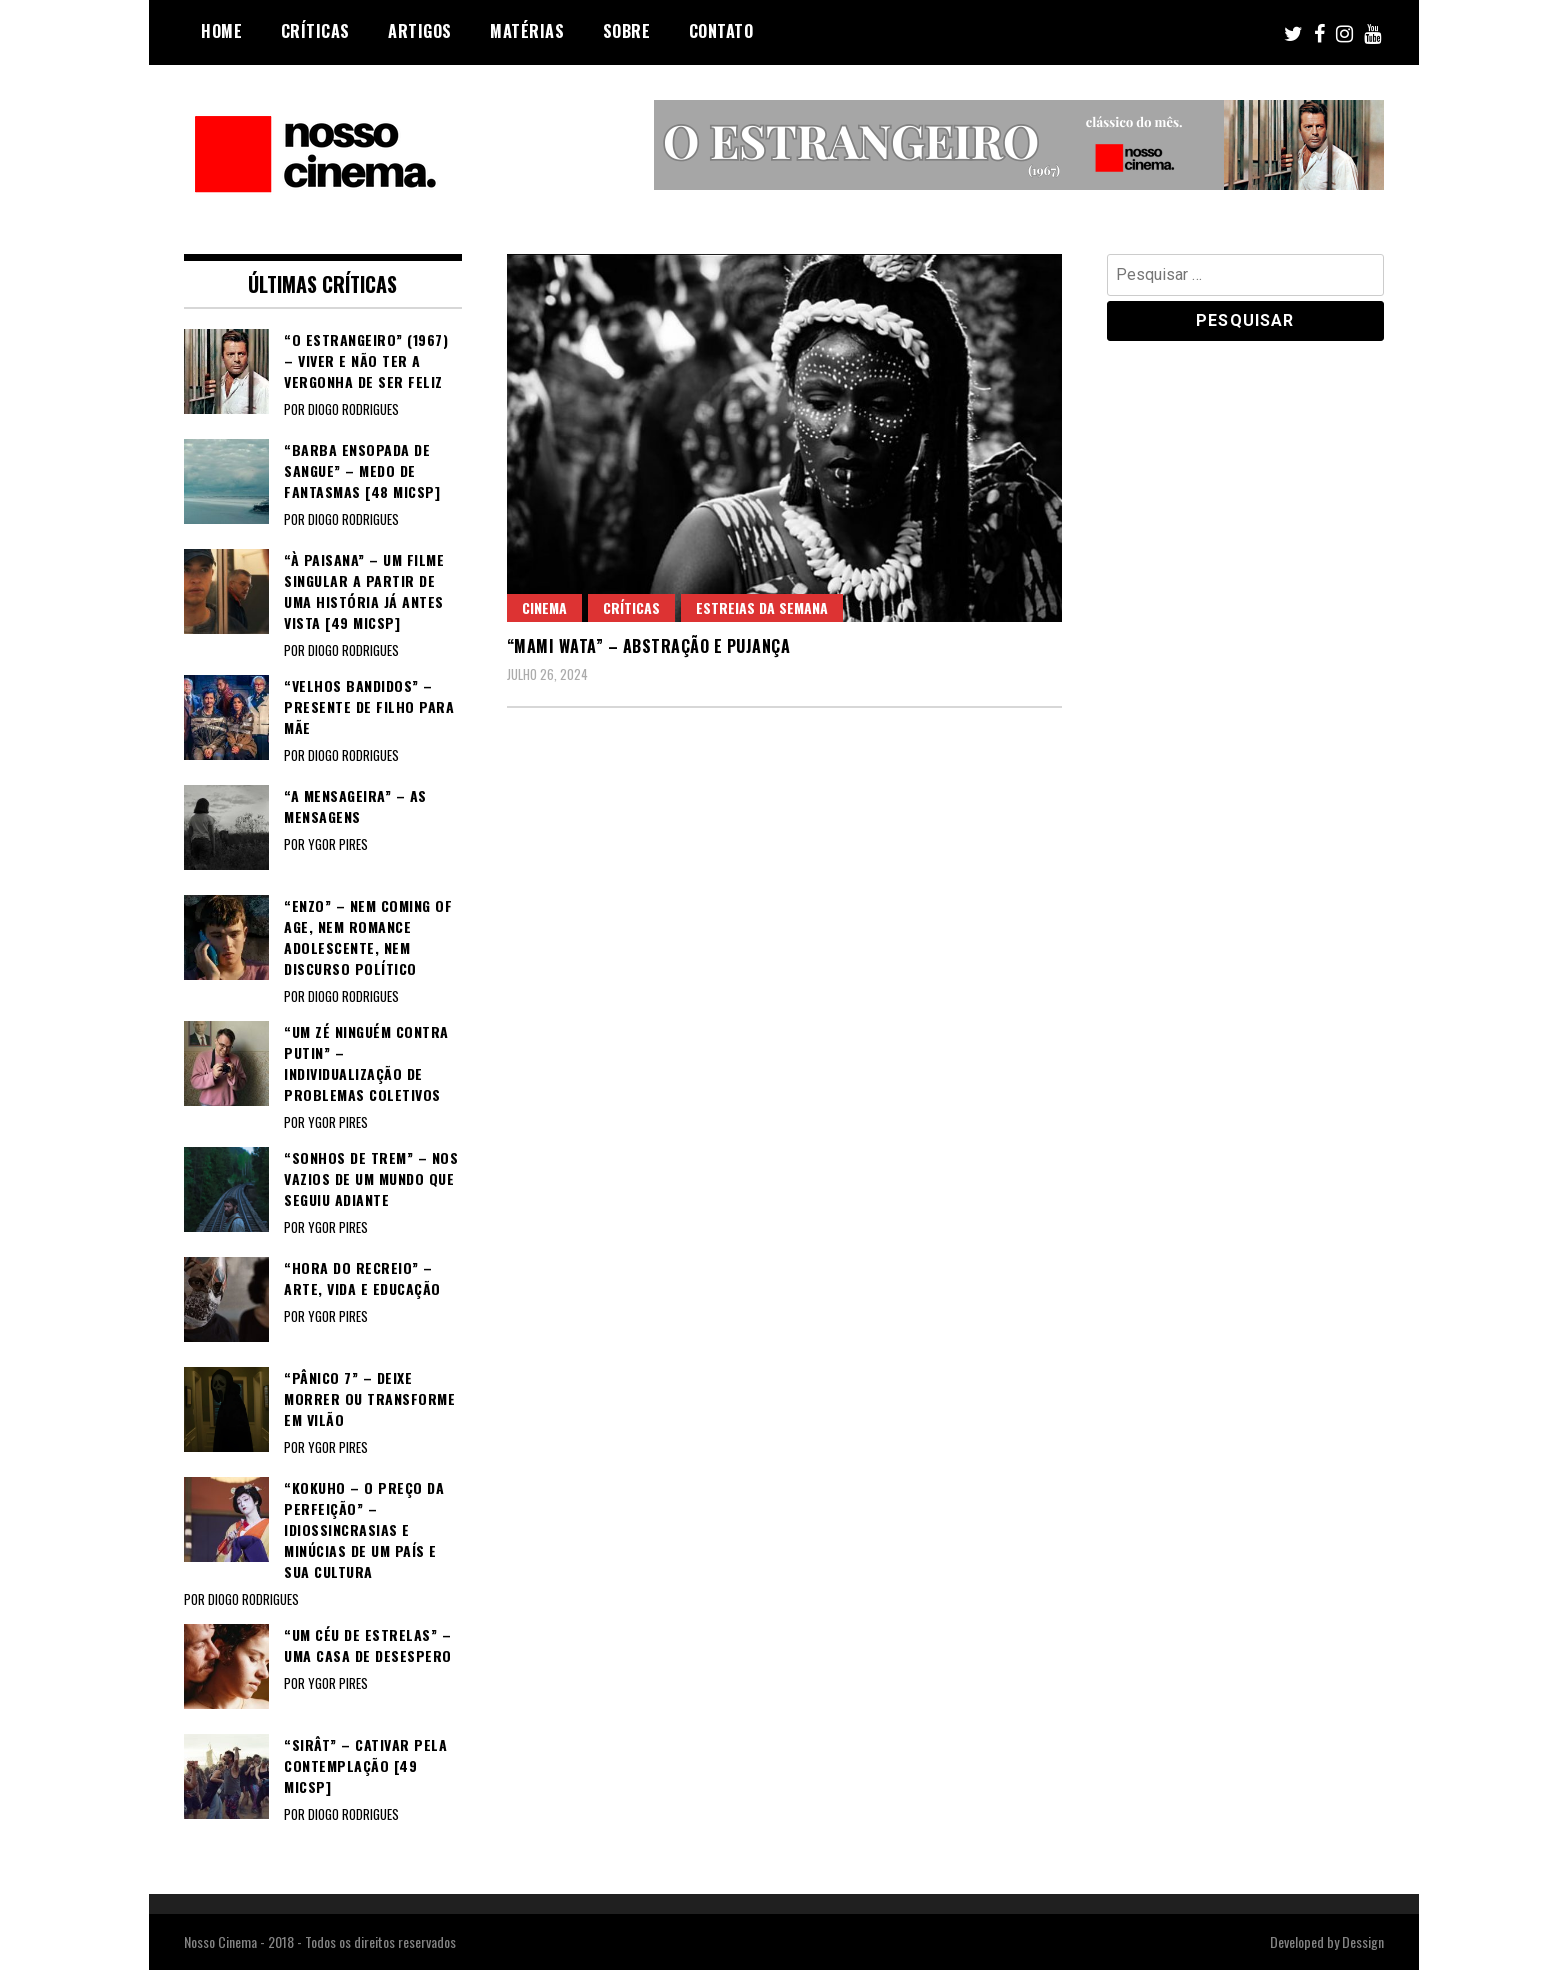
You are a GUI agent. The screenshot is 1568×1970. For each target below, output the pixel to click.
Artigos (420, 31)
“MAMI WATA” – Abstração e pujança (649, 646)
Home (221, 31)
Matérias (527, 31)
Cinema (544, 607)
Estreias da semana (762, 607)
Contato (721, 31)
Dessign (1363, 1941)
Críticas (315, 31)
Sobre (627, 31)
